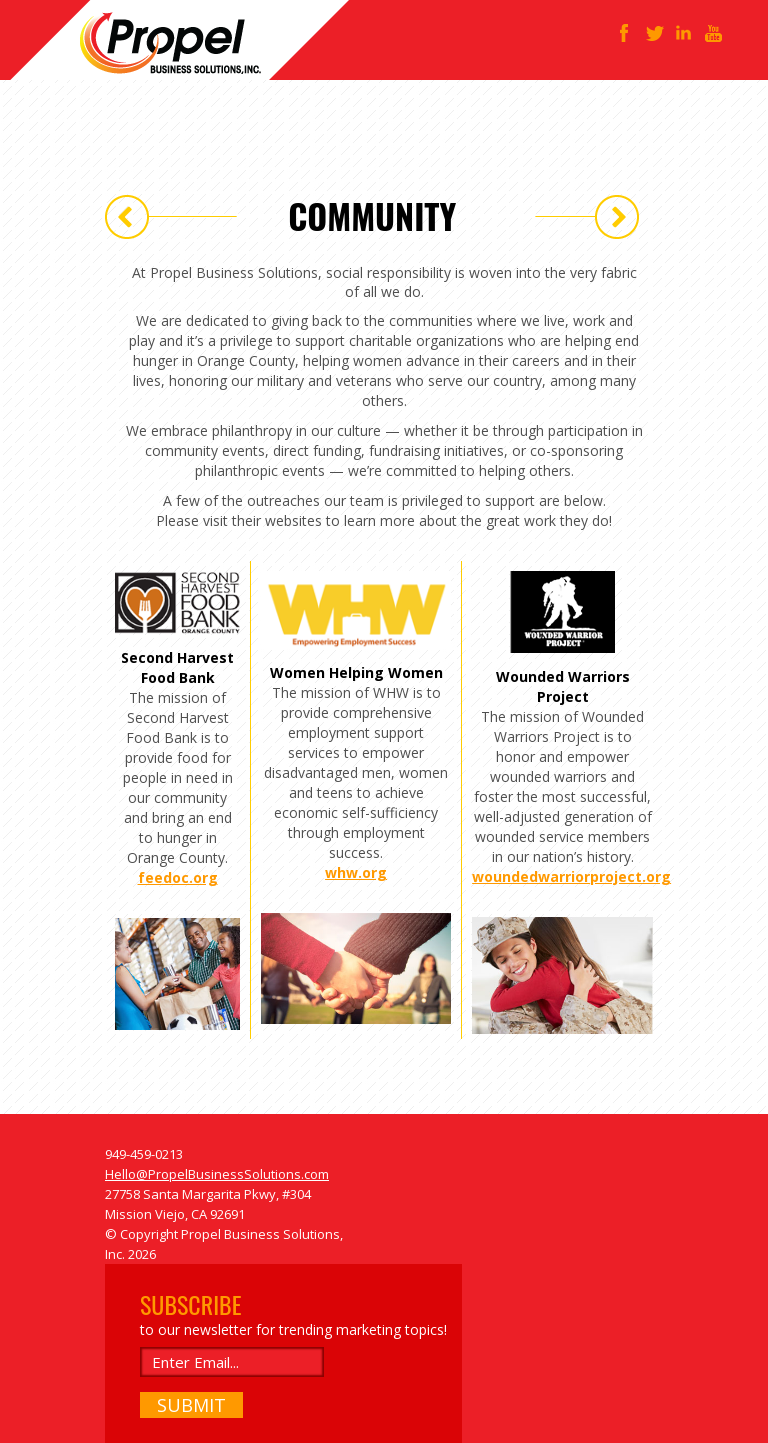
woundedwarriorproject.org (571, 876)
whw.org (356, 872)
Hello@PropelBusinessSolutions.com (217, 1174)
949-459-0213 (144, 1154)
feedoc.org (178, 877)
